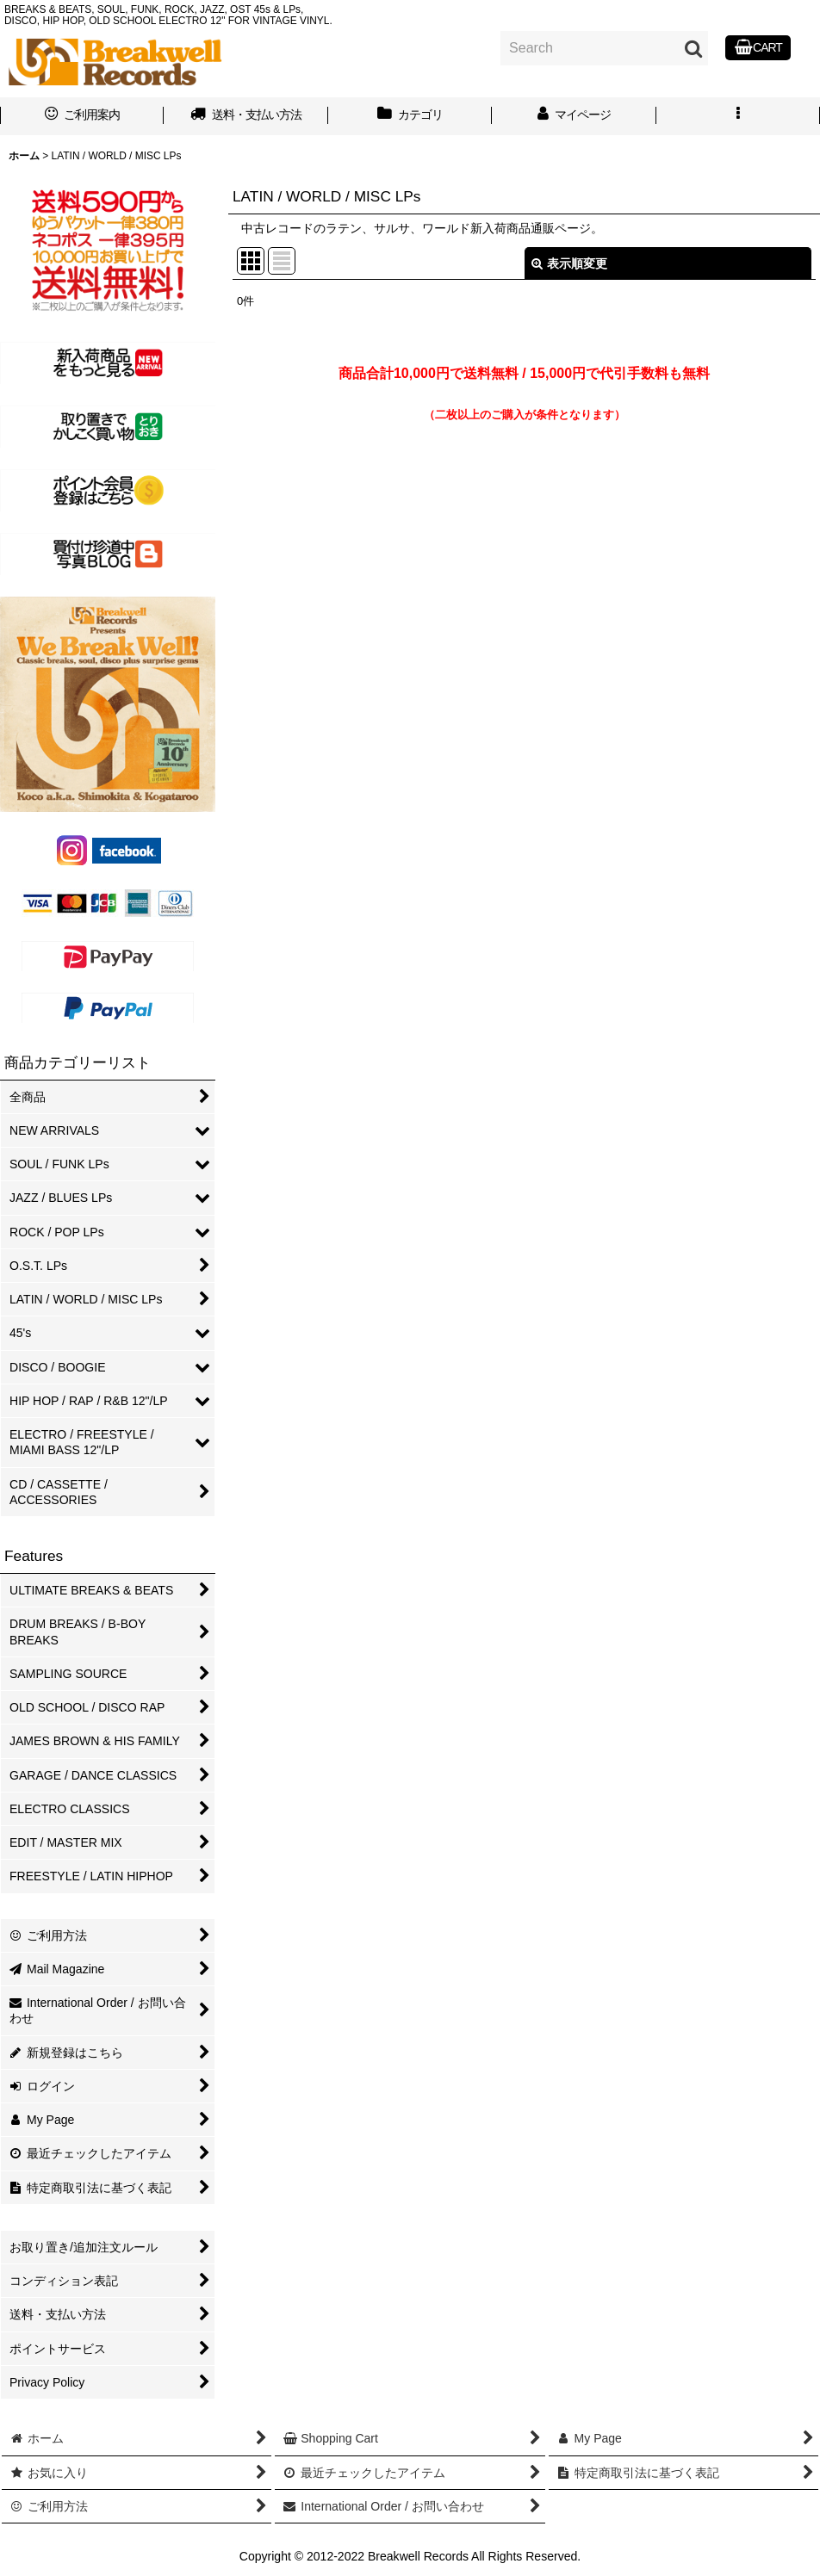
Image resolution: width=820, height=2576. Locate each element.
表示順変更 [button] (569, 263)
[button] (738, 116)
